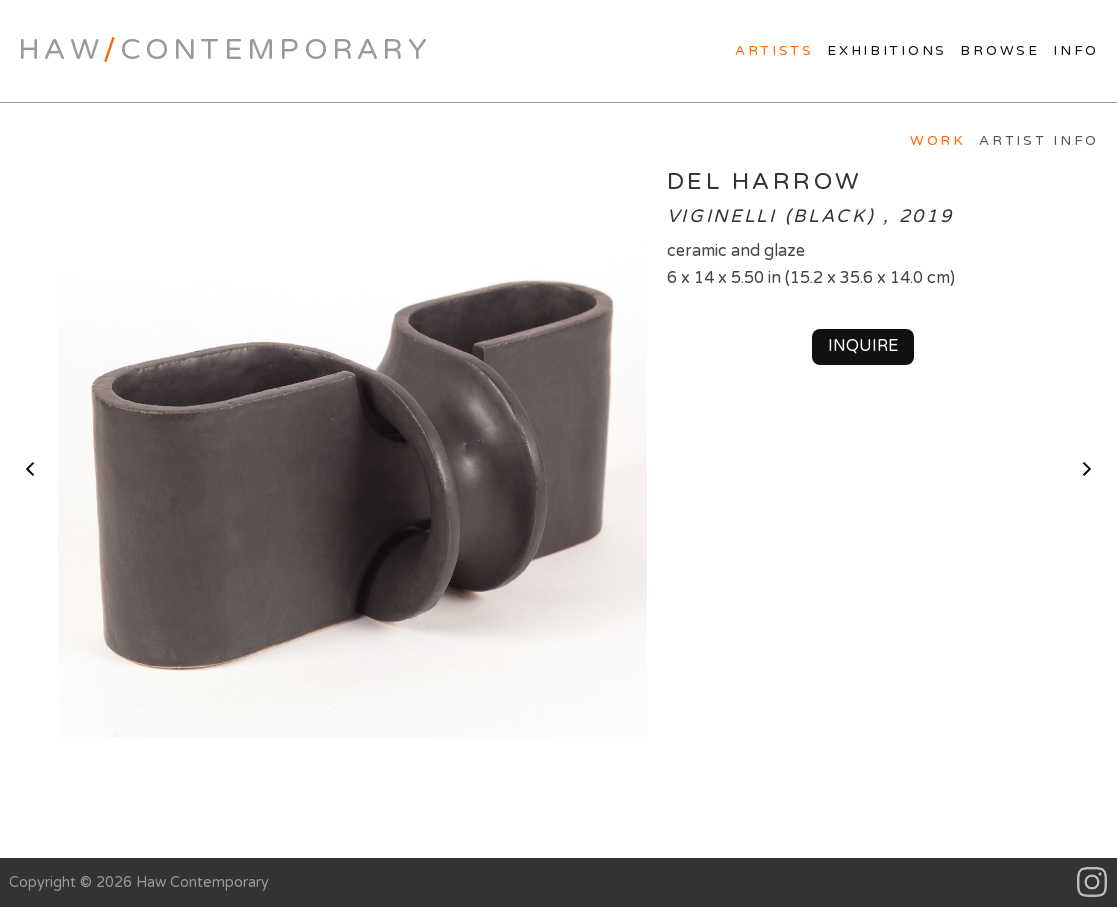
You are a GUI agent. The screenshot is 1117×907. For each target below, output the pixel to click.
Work (938, 141)
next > (1087, 469)
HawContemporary (224, 50)
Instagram (1092, 882)
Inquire (863, 346)
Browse (999, 51)
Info (1076, 51)
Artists (774, 51)
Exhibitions (887, 51)
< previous (30, 469)
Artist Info (1039, 141)
